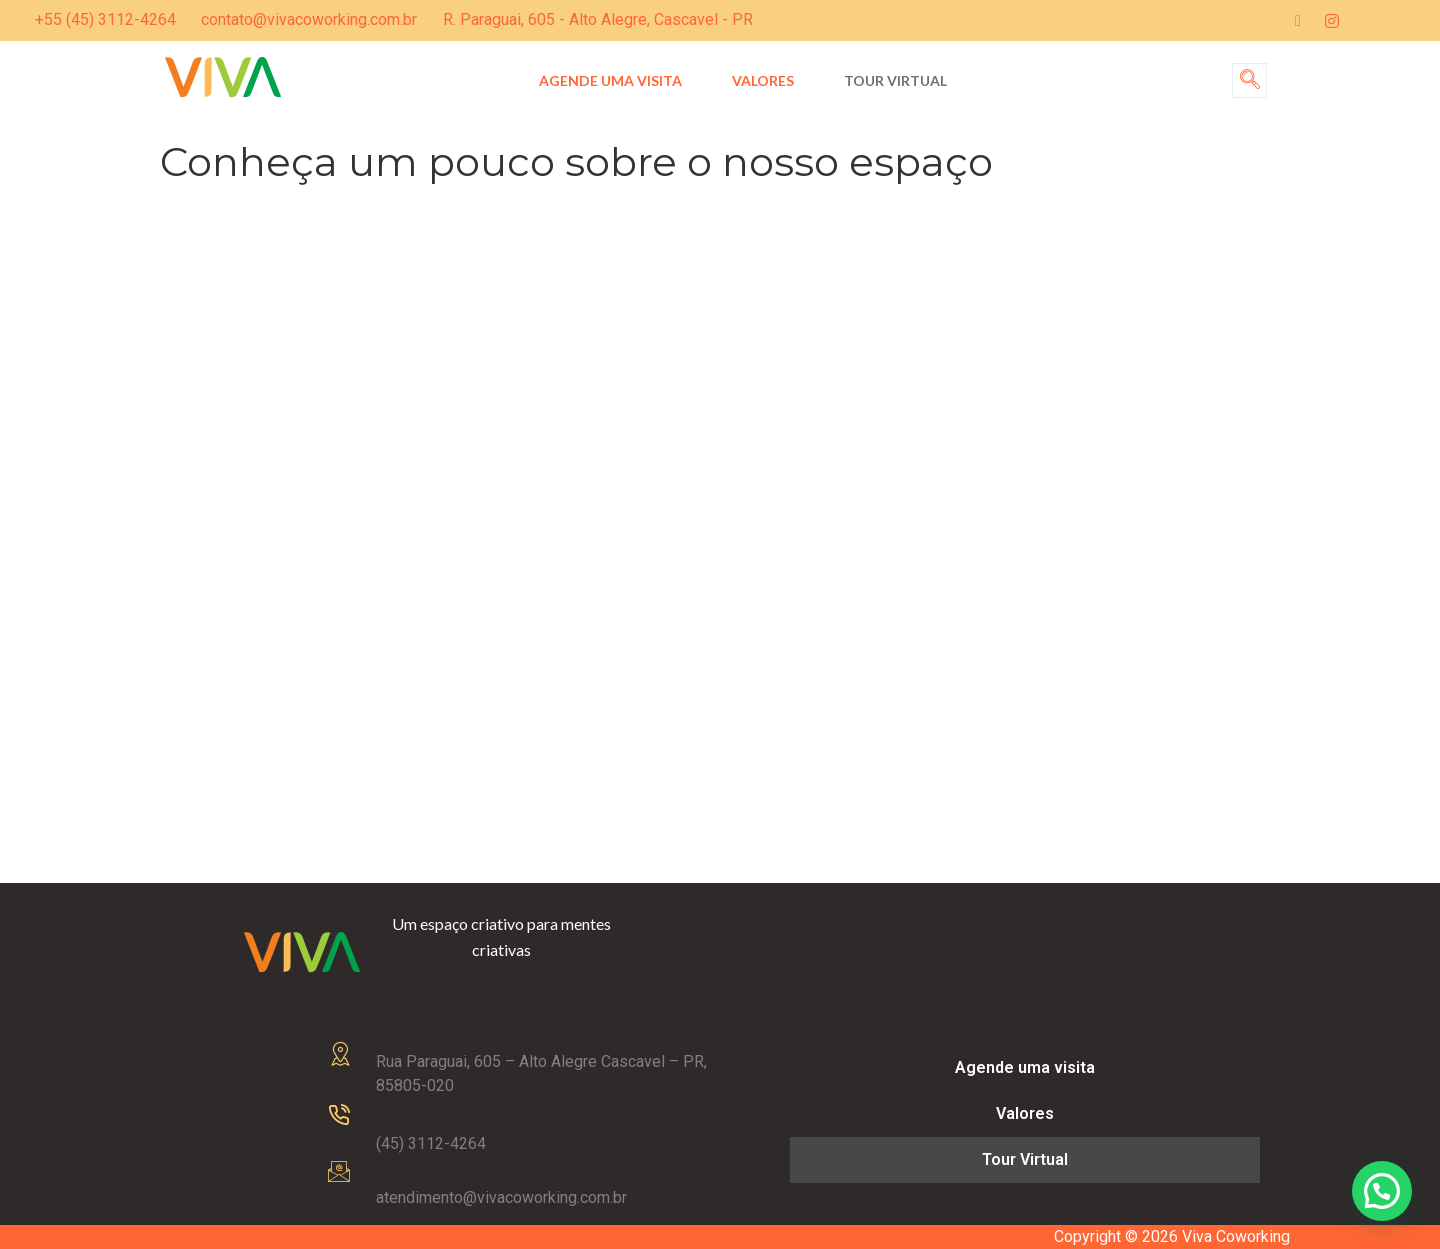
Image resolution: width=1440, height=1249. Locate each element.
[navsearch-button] (1249, 80)
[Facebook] (1298, 20)
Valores (763, 80)
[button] (1382, 1191)
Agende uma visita (610, 80)
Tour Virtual (895, 80)
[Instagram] (1332, 20)
